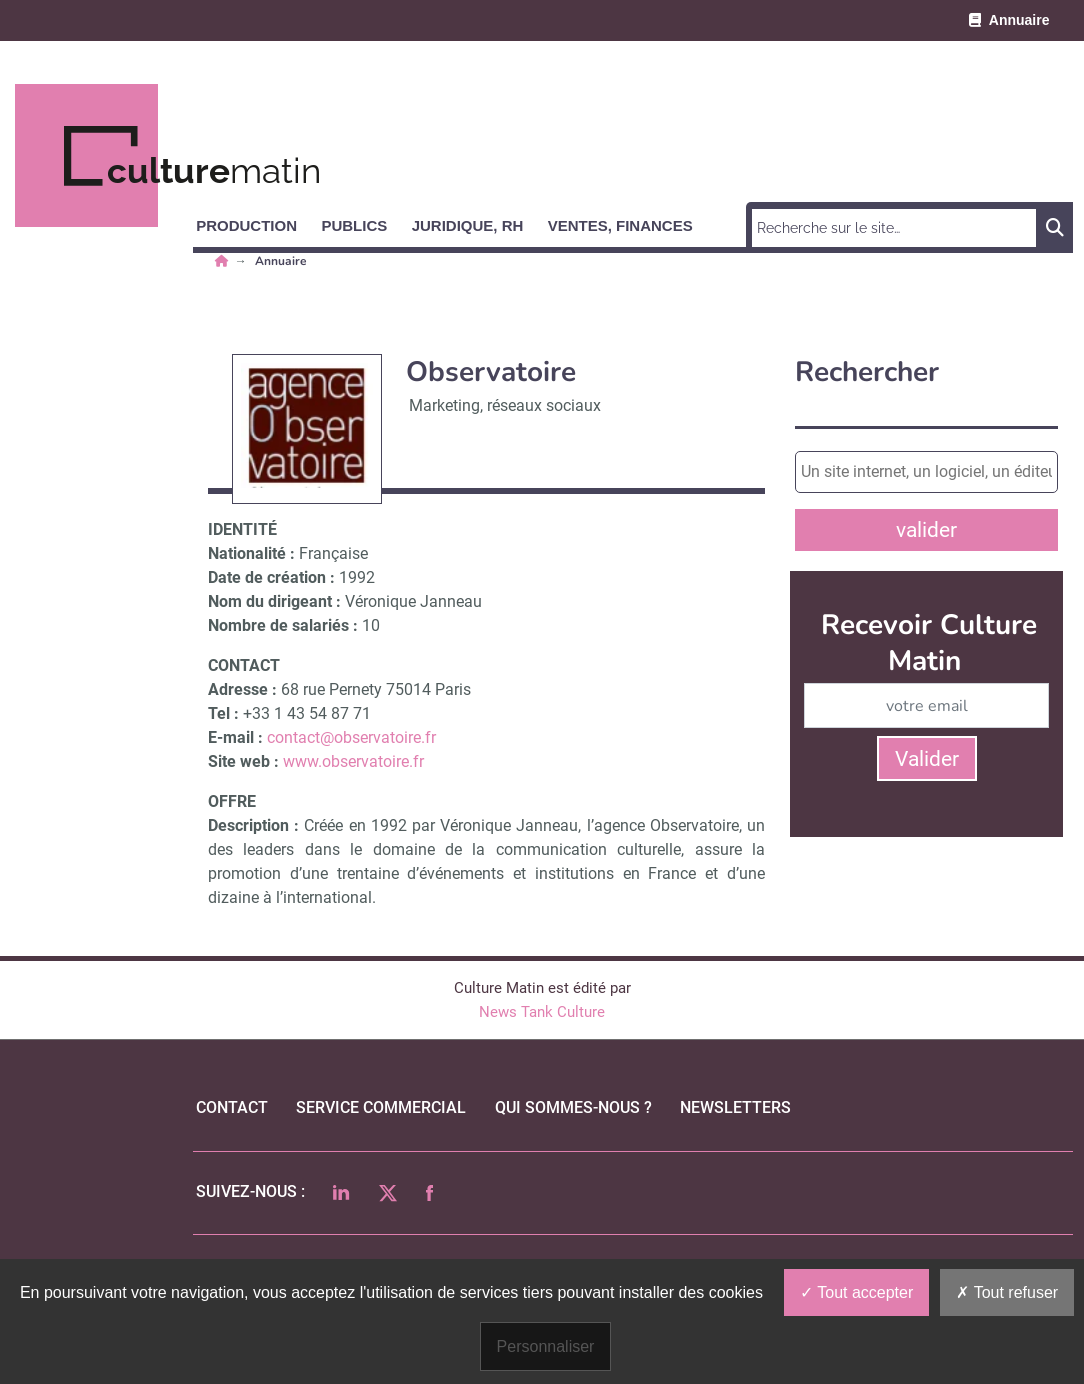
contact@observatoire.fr (351, 737)
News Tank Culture (542, 1012)
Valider (927, 759)
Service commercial (381, 1107)
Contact (232, 1107)
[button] (255, 222)
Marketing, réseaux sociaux (505, 405)
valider (926, 530)
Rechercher (867, 372)
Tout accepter (856, 1292)
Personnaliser (546, 1346)
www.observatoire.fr (353, 761)
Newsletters (735, 1107)
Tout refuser (1007, 1292)
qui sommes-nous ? (573, 1107)
